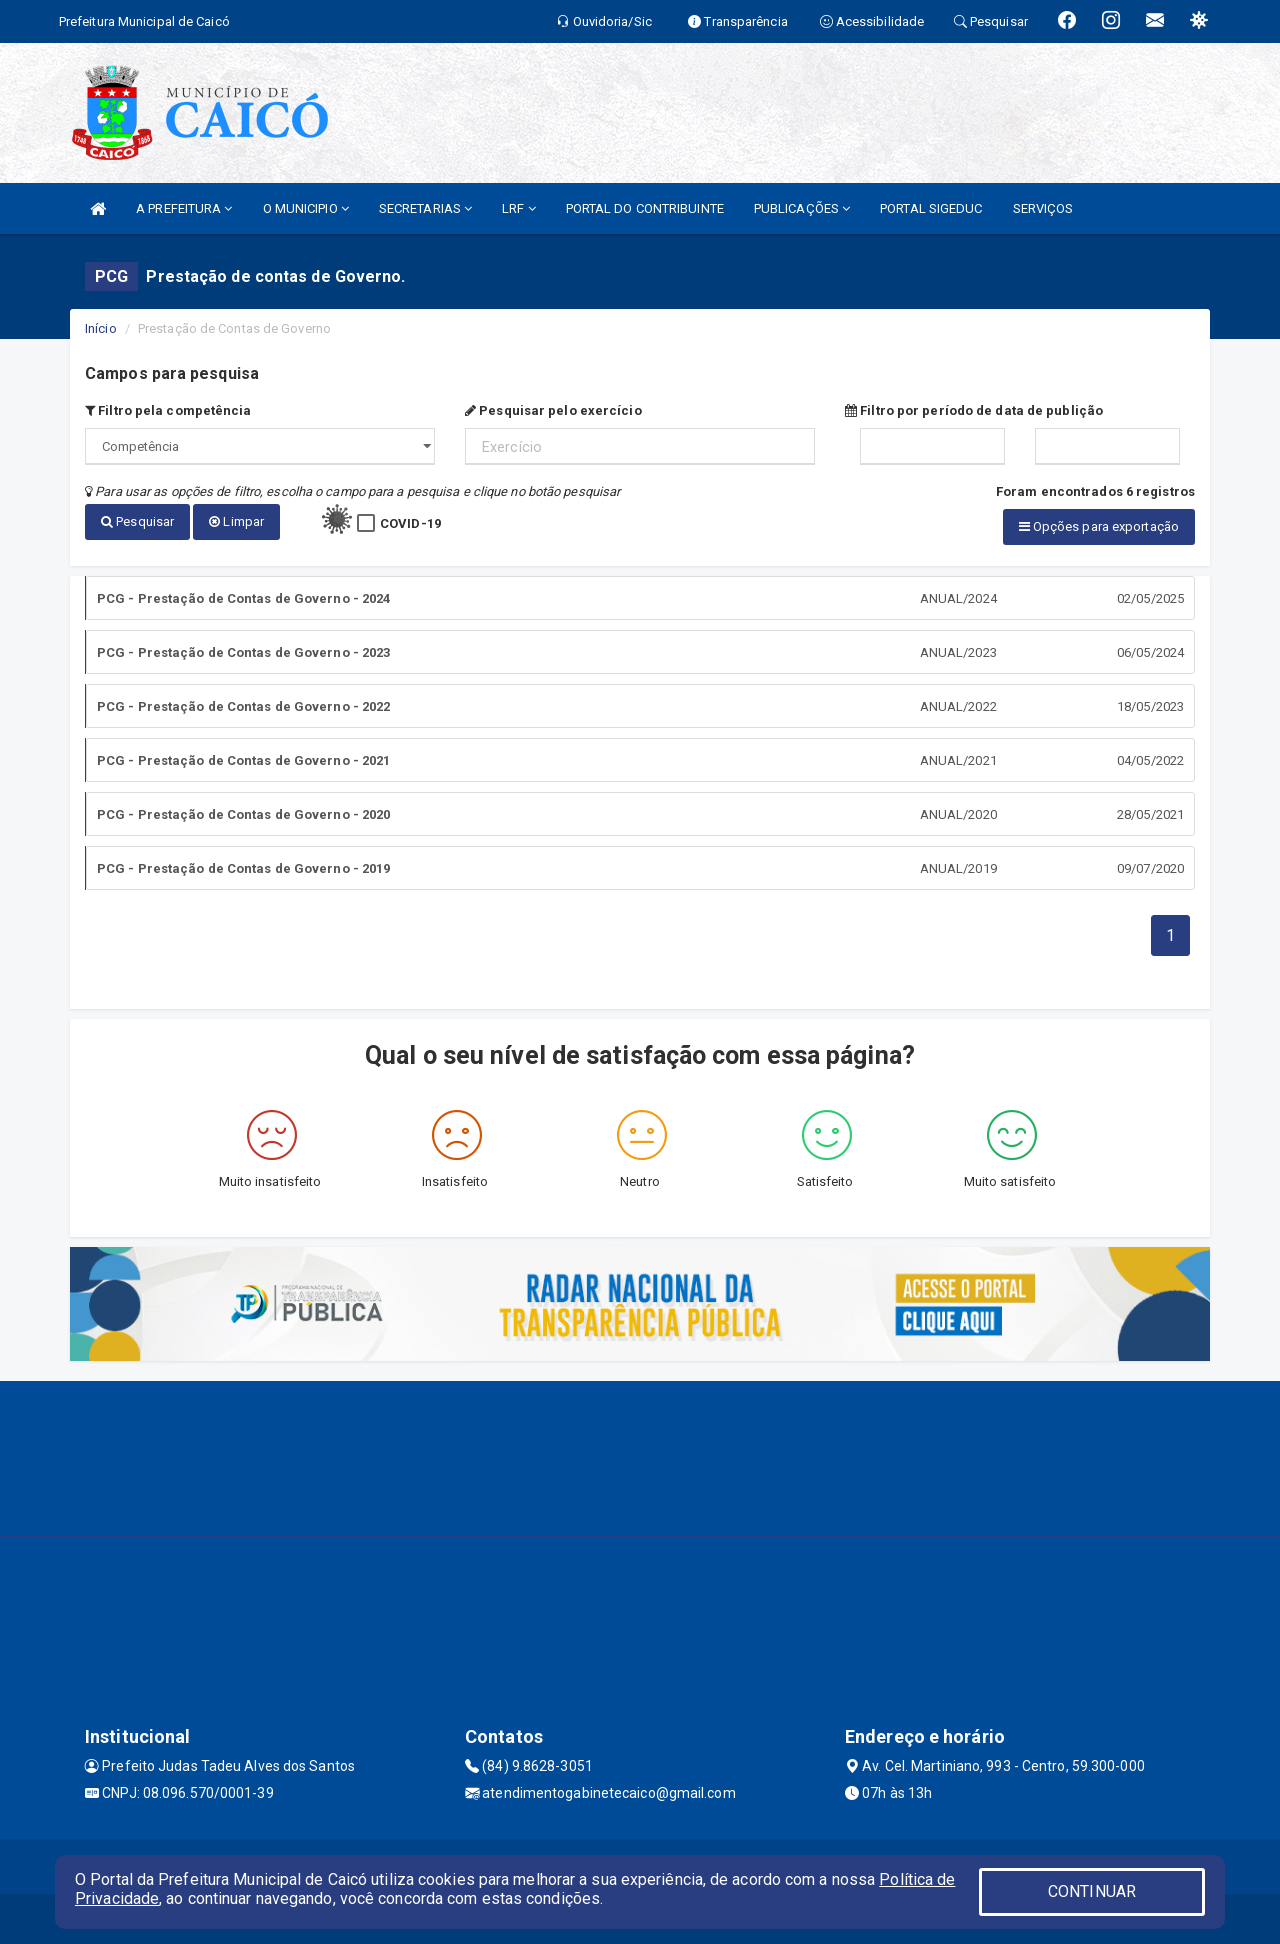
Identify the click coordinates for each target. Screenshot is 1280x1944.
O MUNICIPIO (306, 208)
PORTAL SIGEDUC (931, 208)
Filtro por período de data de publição (974, 410)
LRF (519, 208)
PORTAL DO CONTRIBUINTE (645, 208)
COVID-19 (410, 523)
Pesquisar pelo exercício (553, 410)
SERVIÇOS (1043, 208)
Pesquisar (137, 521)
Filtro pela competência (168, 410)
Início (101, 328)
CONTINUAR (1092, 1891)
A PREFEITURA (184, 208)
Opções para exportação (1099, 526)
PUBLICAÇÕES (802, 208)
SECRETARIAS (425, 208)
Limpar (236, 521)
